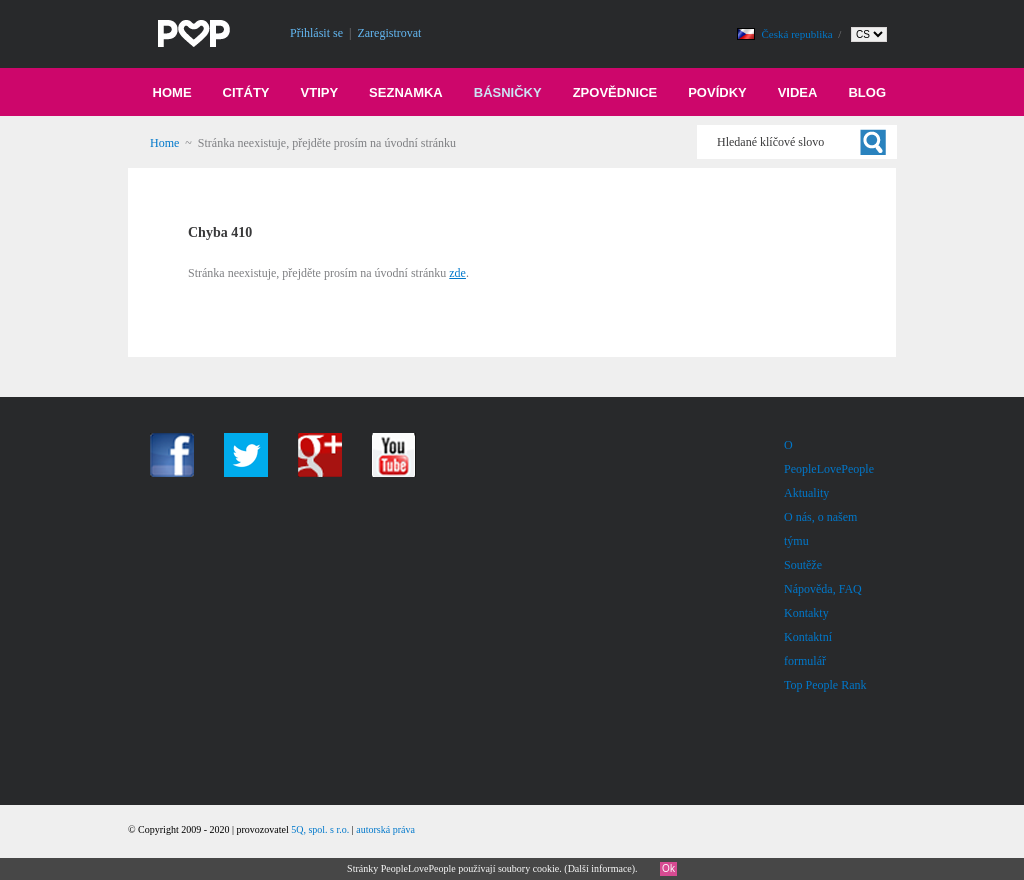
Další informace (600, 868)
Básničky (508, 92)
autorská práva (385, 829)
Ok (668, 868)
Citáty (246, 92)
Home (172, 92)
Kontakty (806, 613)
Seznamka (406, 92)
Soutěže (803, 565)
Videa (798, 92)
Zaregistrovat (389, 33)
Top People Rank (825, 685)
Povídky (717, 92)
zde (457, 273)
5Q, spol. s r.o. (320, 829)
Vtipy (320, 92)
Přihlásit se (316, 33)
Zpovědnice (615, 92)
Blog (867, 92)
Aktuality (806, 493)
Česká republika (799, 34)
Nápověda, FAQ (823, 589)
